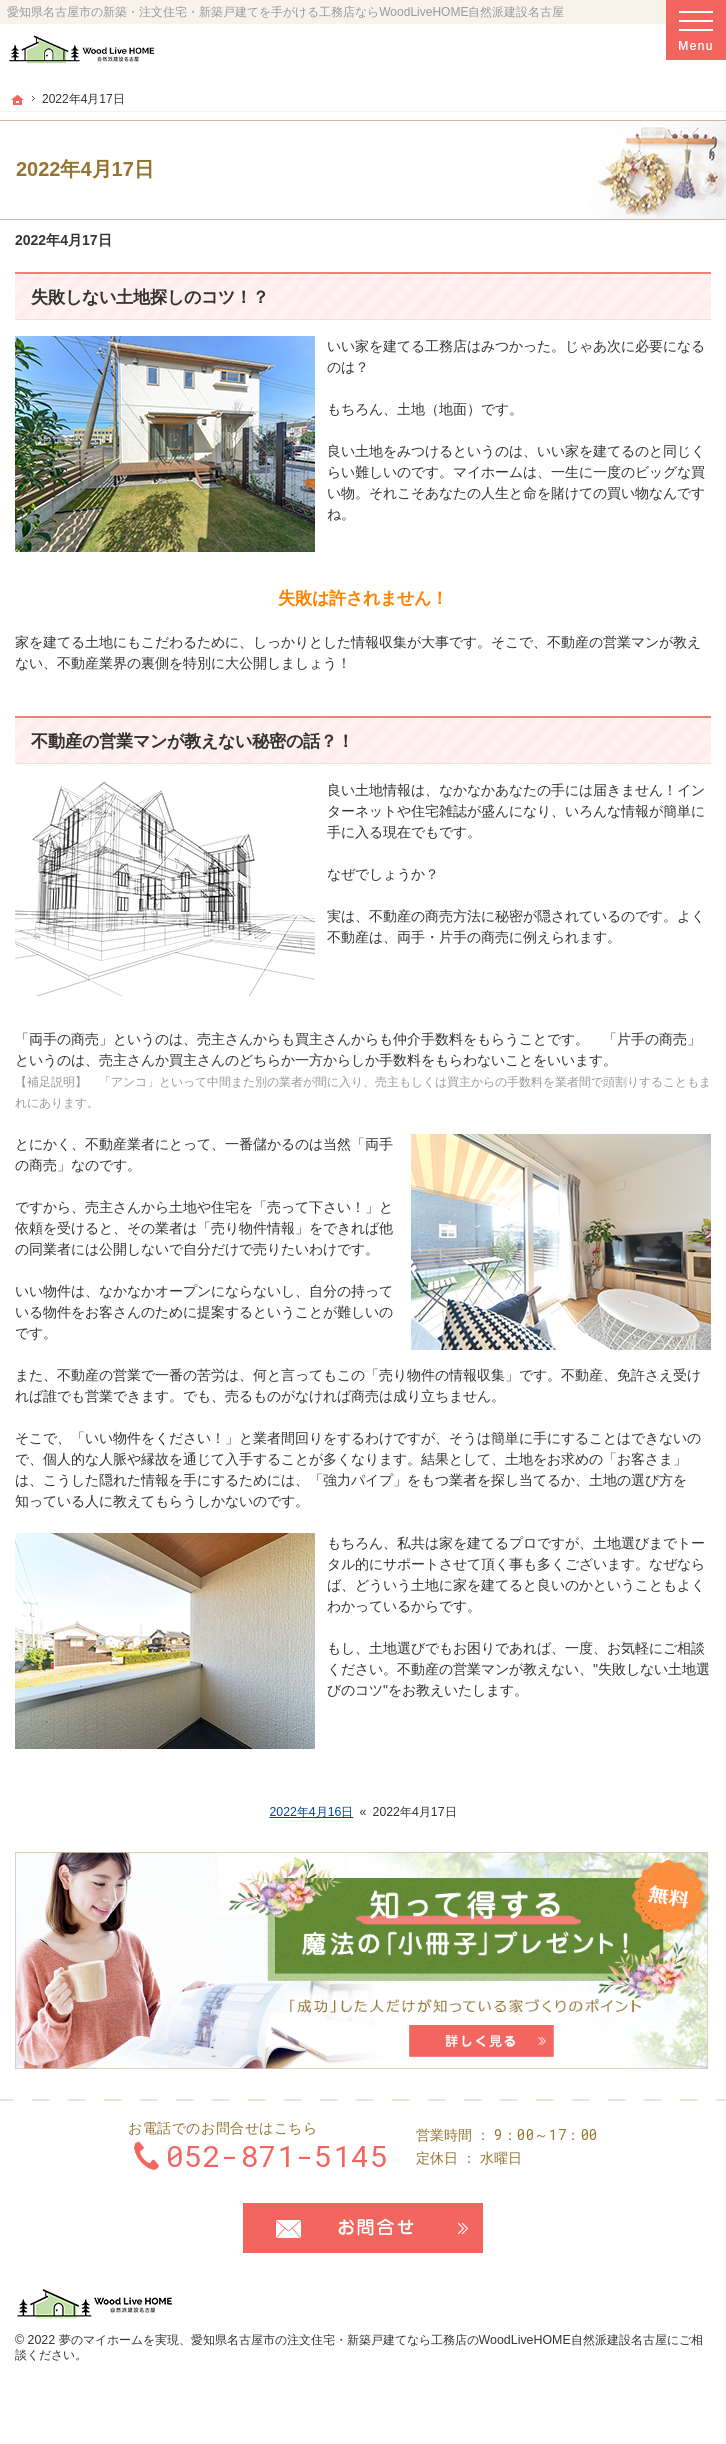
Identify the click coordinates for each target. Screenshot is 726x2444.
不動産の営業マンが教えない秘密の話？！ (192, 741)
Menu (696, 30)
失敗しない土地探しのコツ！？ (150, 297)
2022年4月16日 (311, 1812)
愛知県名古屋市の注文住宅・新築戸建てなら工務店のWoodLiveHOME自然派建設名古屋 (429, 2340)
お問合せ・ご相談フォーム (363, 2228)
